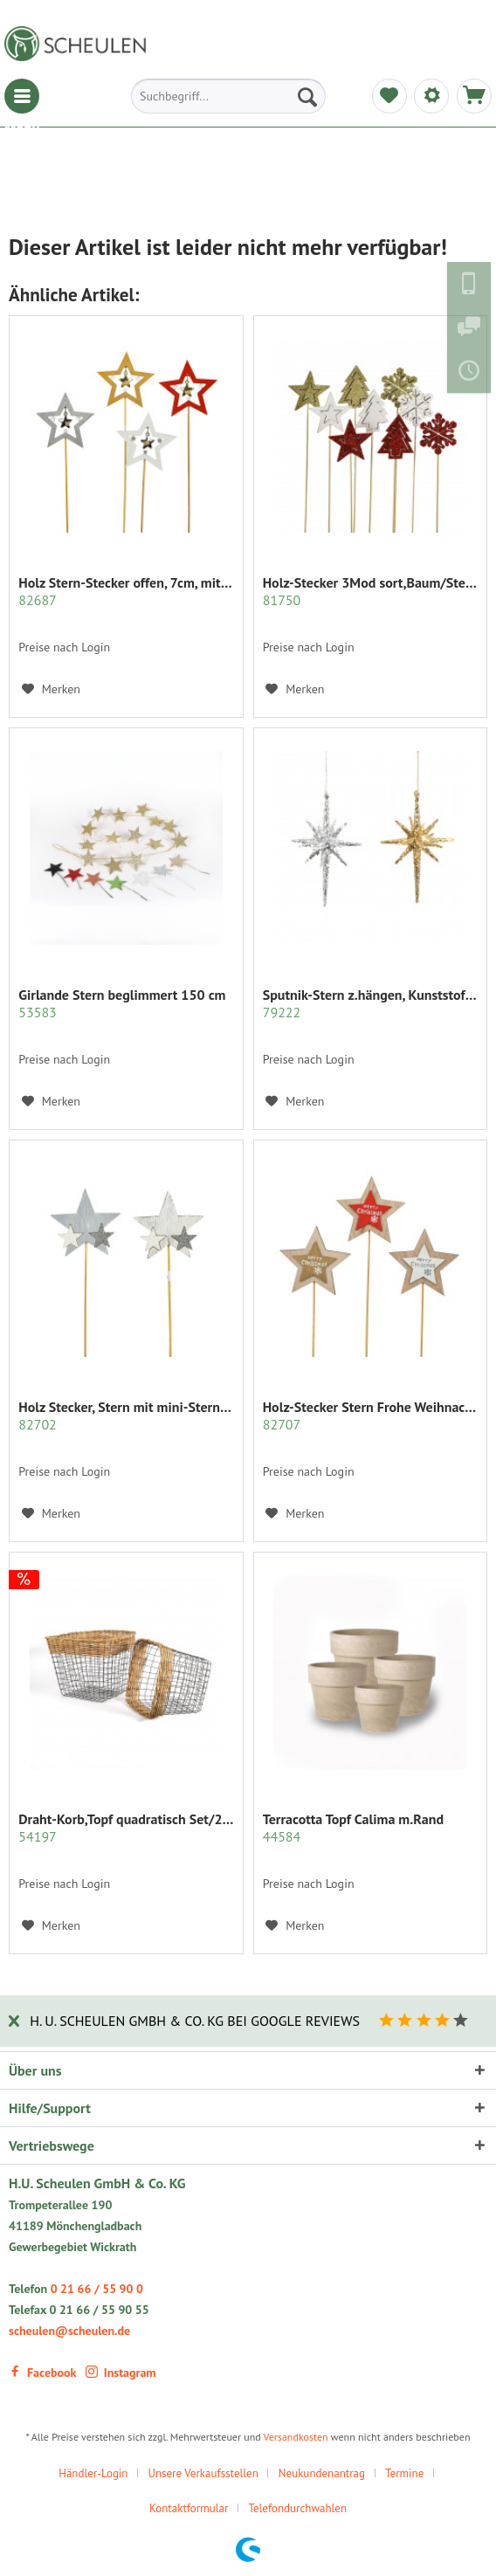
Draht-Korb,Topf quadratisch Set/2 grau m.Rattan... (125, 1827)
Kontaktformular (189, 2508)
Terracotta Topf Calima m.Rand (353, 1827)
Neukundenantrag (322, 2473)
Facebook (42, 2372)
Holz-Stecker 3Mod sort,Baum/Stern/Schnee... (370, 591)
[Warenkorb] (474, 96)
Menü (21, 96)
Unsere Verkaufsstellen (203, 2473)
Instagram (121, 2372)
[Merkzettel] (389, 96)
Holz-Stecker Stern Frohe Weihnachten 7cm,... (370, 1415)
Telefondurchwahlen (297, 2508)
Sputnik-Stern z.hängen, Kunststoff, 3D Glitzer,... (370, 1003)
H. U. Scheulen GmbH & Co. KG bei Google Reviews (195, 2020)
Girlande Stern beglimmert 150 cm (121, 1003)
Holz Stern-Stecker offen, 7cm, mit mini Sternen (125, 591)
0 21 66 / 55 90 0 (97, 2289)
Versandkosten (296, 2436)
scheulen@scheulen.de (69, 2330)
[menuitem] (21, 96)
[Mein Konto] (431, 96)
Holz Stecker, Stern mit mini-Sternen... (125, 1415)
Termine (404, 2473)
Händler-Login (93, 2473)
